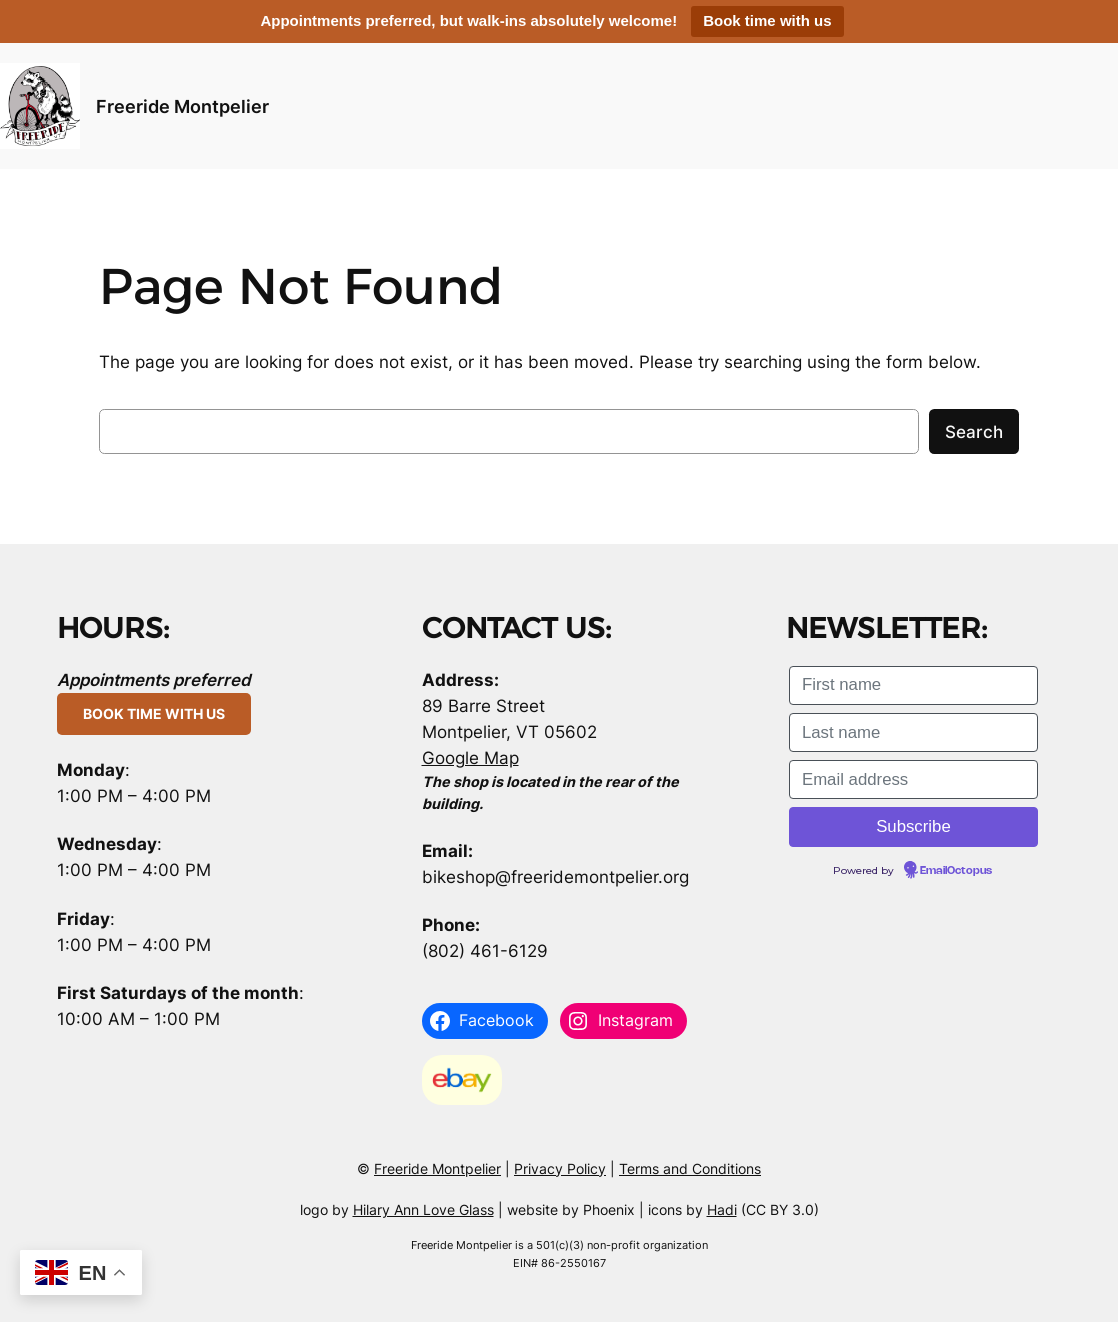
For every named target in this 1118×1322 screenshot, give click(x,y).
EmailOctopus (956, 871)
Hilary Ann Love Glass (423, 1209)
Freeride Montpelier (182, 106)
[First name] (913, 685)
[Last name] (913, 732)
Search (974, 432)
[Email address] (913, 779)
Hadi (722, 1209)
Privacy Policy (560, 1168)
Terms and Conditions (690, 1168)
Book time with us (767, 20)
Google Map (470, 758)
